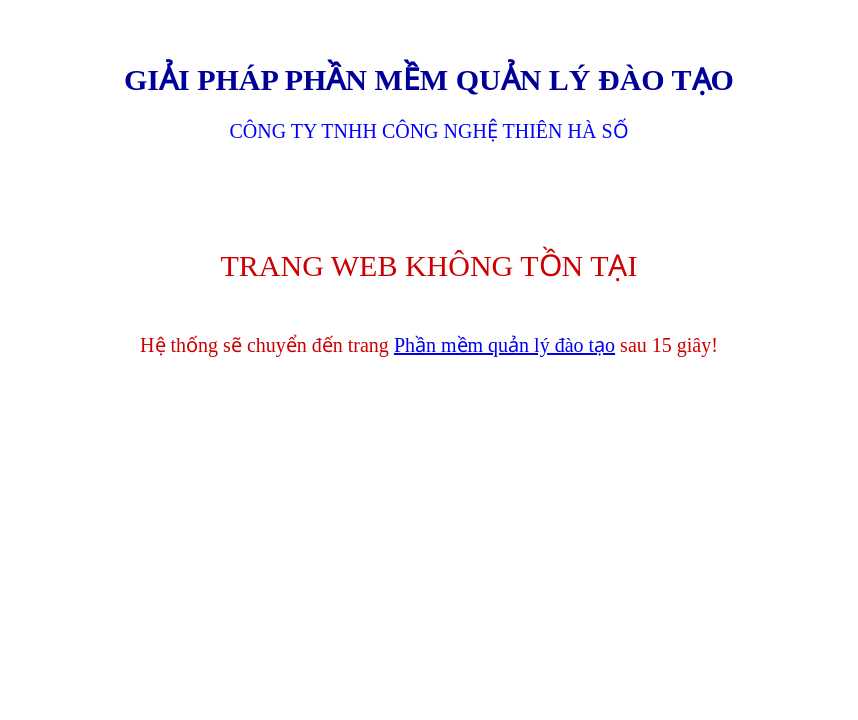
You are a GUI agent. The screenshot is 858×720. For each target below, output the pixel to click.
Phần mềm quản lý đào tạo (504, 345)
